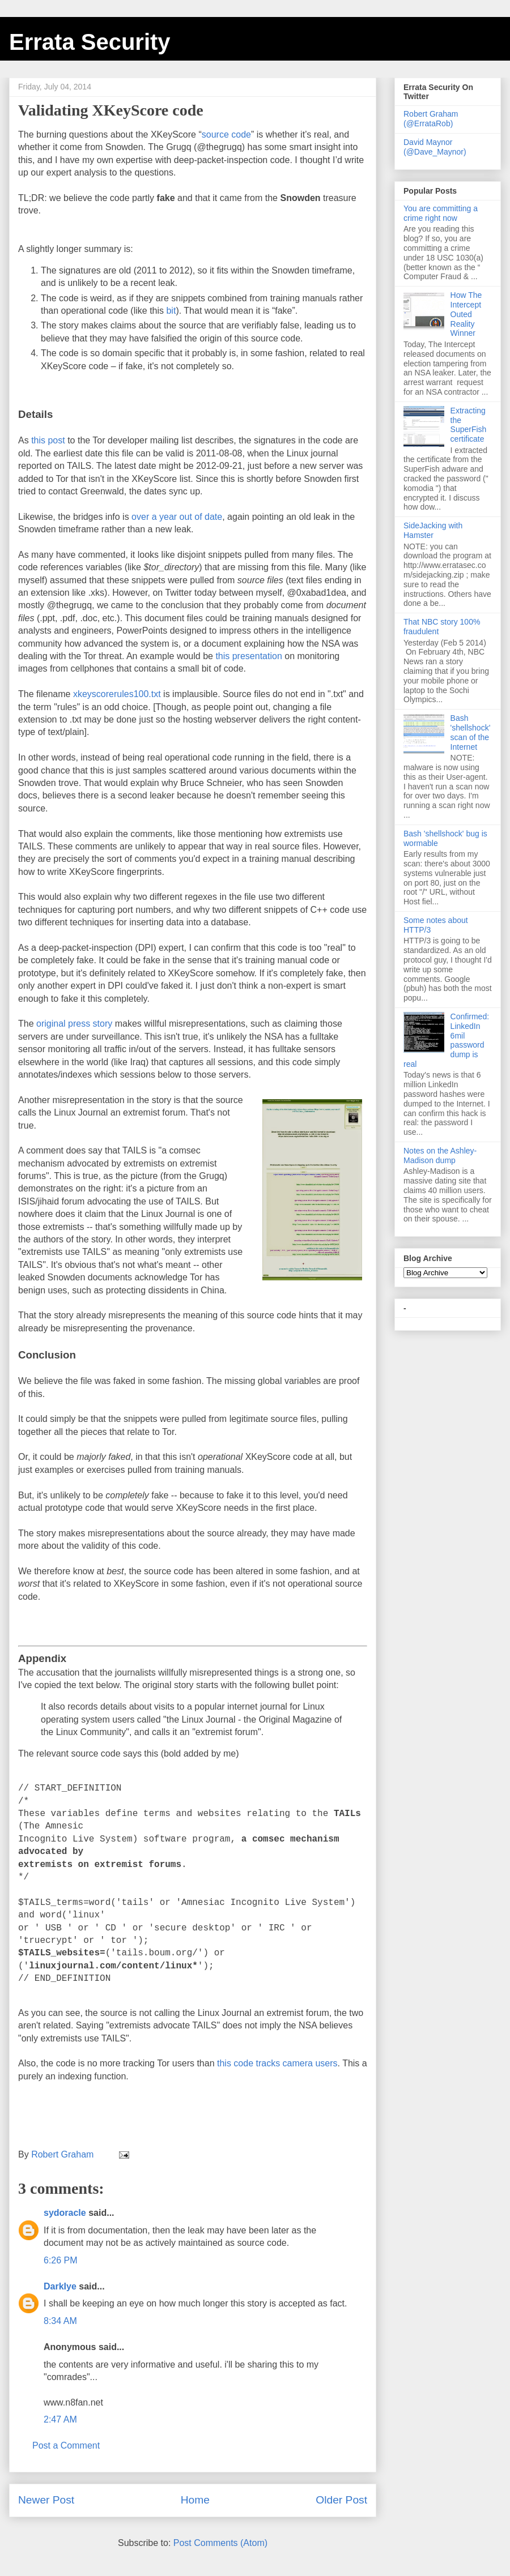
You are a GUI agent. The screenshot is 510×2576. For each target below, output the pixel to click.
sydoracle (65, 2213)
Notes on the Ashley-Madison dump (440, 1155)
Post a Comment (66, 2445)
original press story (74, 1023)
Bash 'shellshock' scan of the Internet (470, 732)
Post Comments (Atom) (220, 2543)
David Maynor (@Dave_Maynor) (434, 147)
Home (195, 2500)
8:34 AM (60, 2321)
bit (171, 310)
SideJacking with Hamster (432, 530)
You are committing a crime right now (440, 213)
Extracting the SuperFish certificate (468, 424)
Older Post (341, 2500)
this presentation (248, 656)
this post (48, 440)
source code (226, 134)
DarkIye (60, 2286)
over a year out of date (176, 517)
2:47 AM (60, 2419)
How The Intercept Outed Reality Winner (466, 314)
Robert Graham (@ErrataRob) (430, 118)
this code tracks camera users (277, 2063)
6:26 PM (61, 2260)
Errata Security (90, 41)
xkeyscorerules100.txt (117, 694)
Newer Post (46, 2500)
